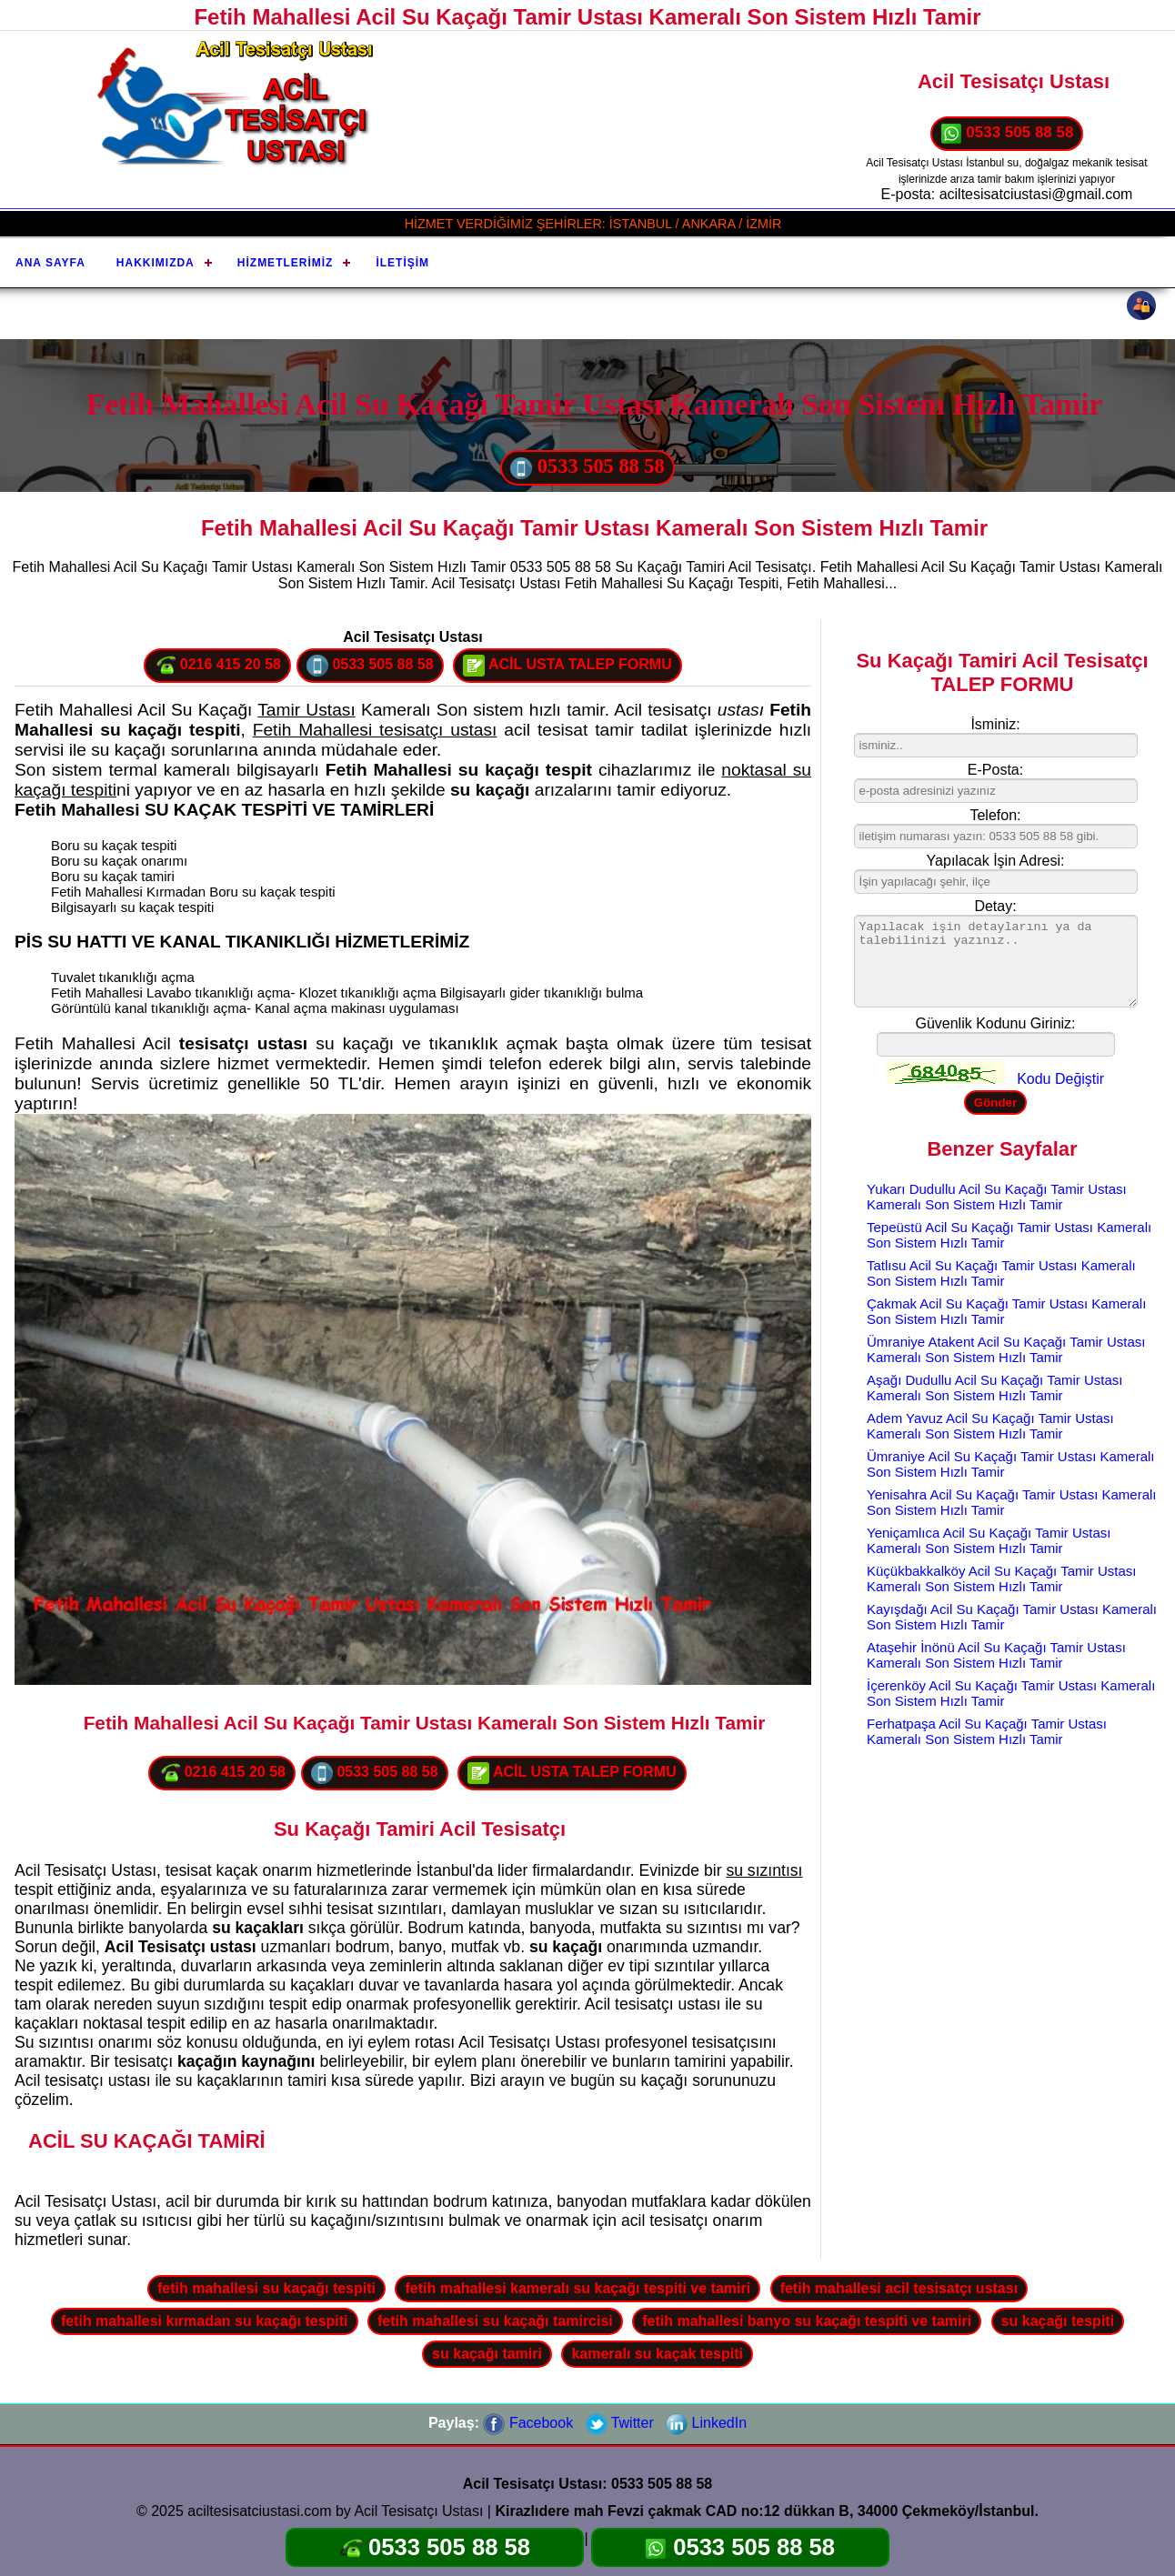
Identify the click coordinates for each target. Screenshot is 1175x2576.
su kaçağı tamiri (487, 2353)
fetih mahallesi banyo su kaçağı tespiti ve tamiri (806, 2321)
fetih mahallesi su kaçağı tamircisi (495, 2321)
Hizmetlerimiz (285, 262)
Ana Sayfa (50, 262)
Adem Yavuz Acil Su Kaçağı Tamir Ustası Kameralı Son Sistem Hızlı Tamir (990, 1425)
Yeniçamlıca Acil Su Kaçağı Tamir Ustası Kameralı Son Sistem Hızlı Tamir (988, 1540)
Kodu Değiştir (1060, 1079)
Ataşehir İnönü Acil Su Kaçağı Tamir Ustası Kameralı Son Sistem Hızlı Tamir (996, 1654)
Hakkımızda (155, 262)
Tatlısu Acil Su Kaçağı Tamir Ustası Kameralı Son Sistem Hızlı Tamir (1001, 1273)
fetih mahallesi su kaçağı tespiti (266, 2288)
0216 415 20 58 (217, 666)
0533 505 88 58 (1007, 134)
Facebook (528, 2423)
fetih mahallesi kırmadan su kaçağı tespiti (204, 2321)
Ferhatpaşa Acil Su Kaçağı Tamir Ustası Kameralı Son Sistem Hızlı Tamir (987, 1731)
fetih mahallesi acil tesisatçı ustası (899, 2288)
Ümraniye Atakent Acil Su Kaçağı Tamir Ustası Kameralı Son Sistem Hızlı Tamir (1006, 1349)
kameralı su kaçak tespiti (657, 2353)
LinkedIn (706, 2423)
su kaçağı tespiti (1058, 2321)
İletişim (402, 262)
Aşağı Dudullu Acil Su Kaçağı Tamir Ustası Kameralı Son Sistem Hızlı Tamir (995, 1387)
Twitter (620, 2423)
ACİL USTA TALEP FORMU (567, 666)
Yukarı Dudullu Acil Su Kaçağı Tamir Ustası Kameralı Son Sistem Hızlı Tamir (997, 1196)
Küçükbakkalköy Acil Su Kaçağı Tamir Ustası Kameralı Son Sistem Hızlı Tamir (1002, 1578)
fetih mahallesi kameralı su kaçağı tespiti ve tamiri (577, 2288)
